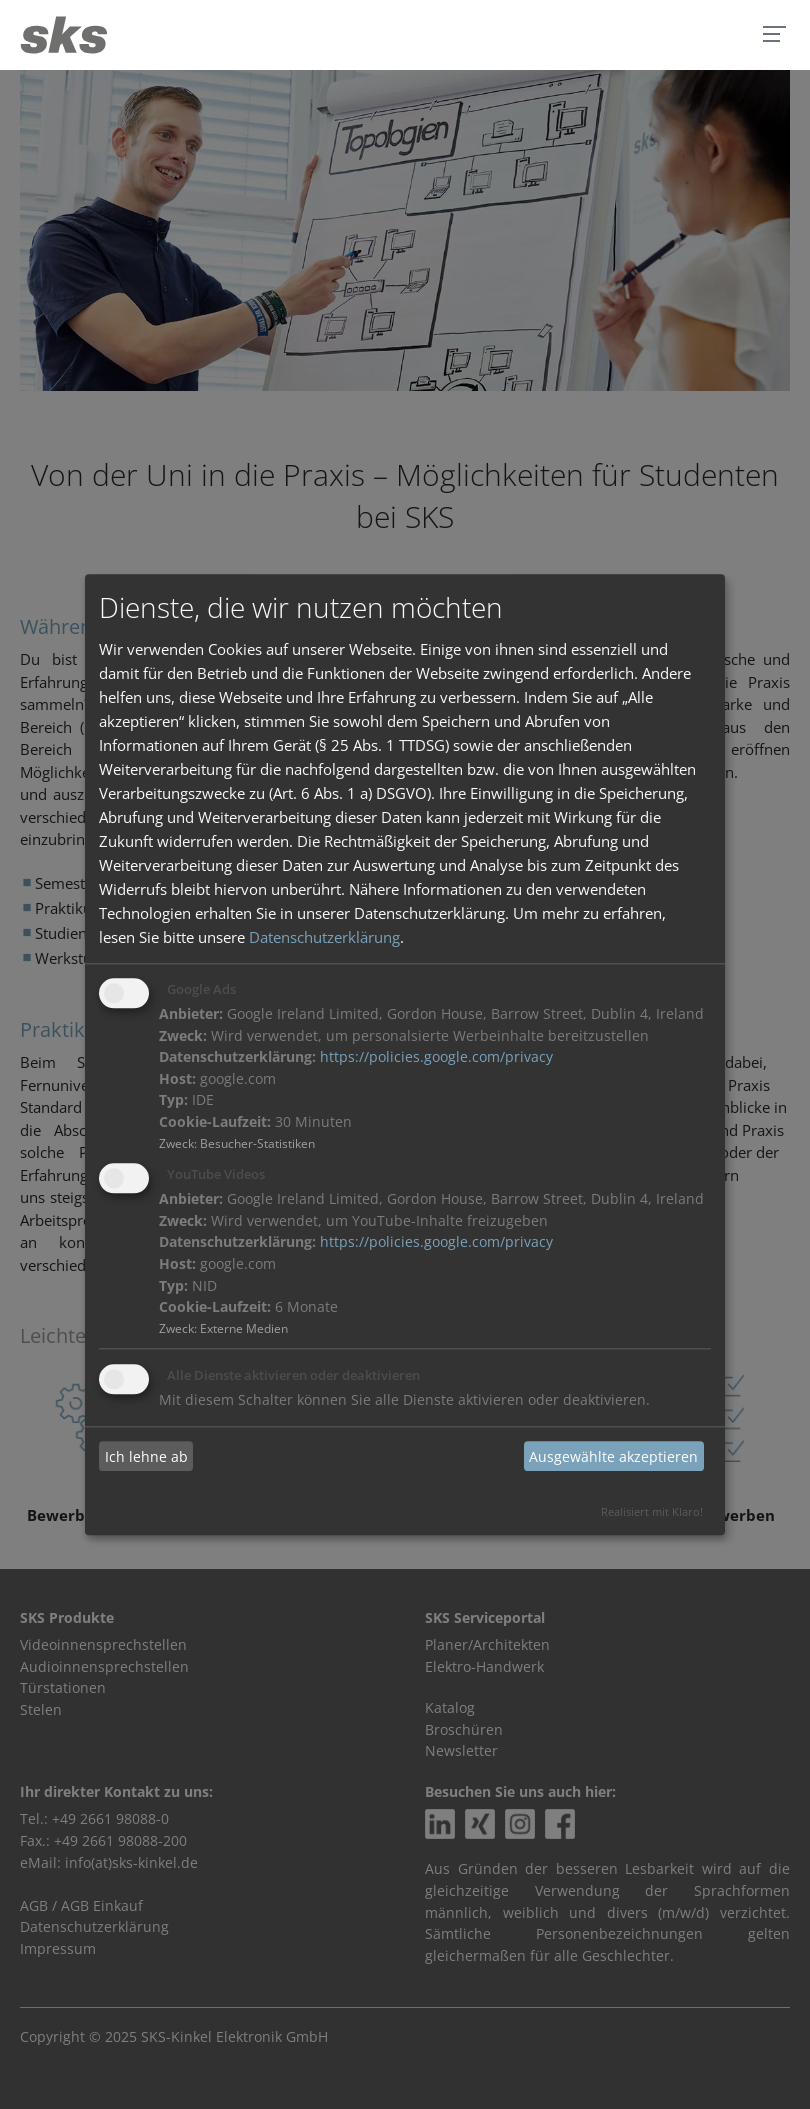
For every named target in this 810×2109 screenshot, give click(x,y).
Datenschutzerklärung (324, 938)
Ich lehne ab (146, 1456)
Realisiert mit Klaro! (652, 1511)
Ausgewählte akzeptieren (613, 1456)
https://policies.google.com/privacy (436, 1058)
